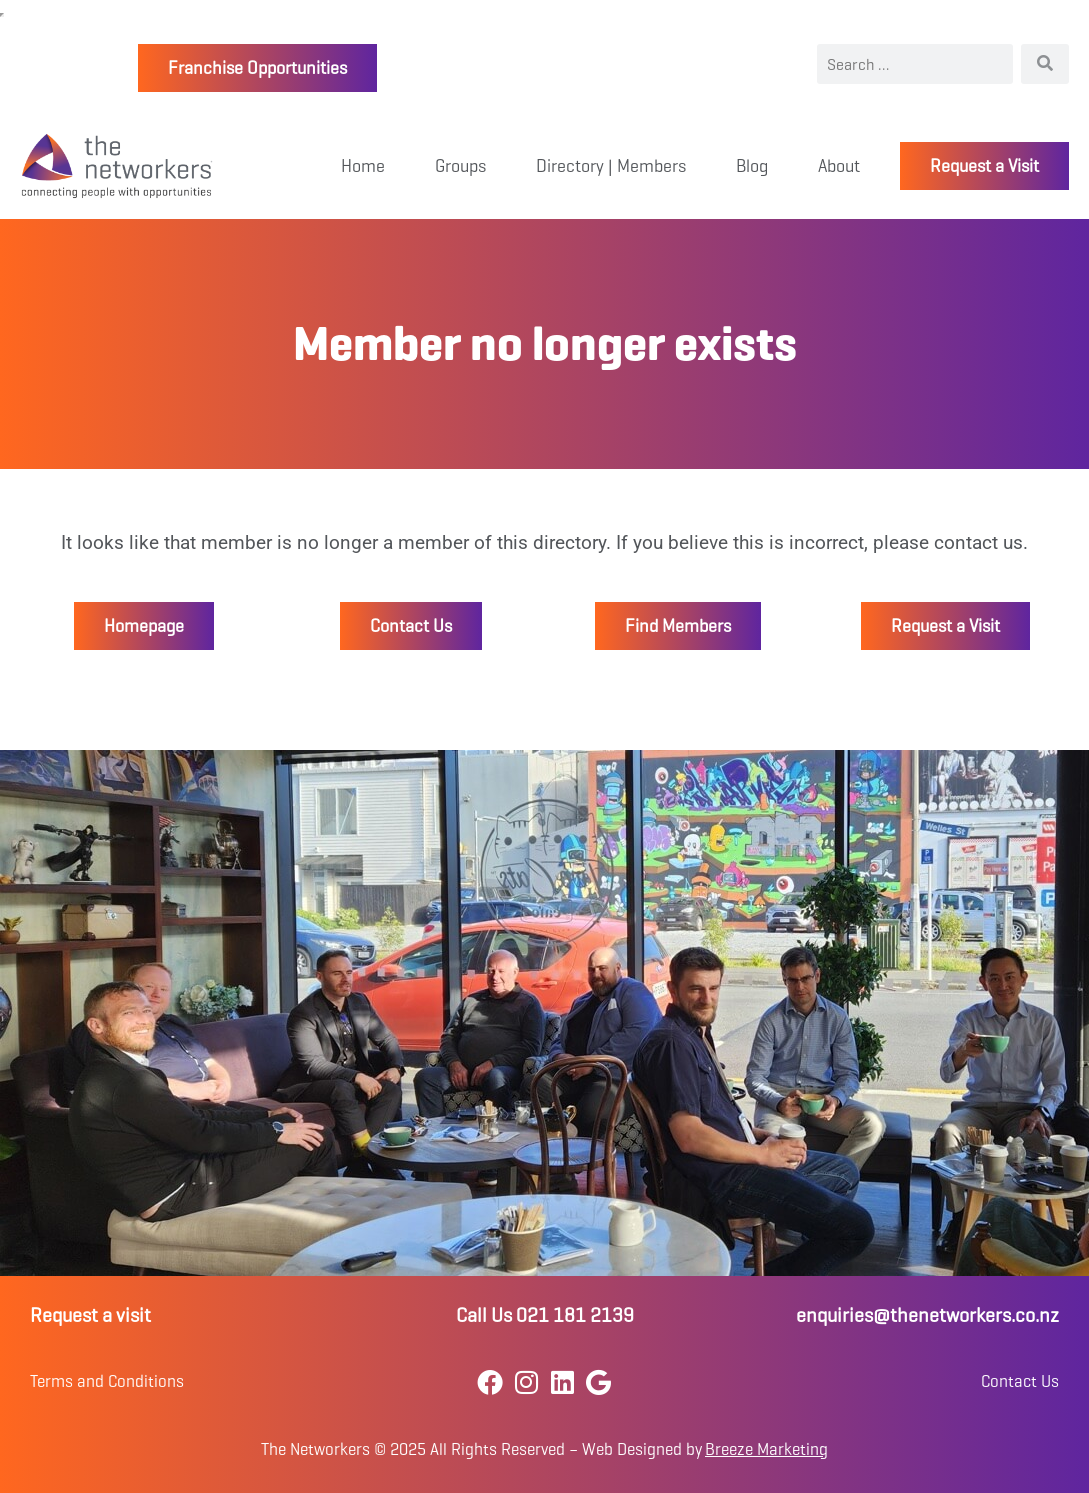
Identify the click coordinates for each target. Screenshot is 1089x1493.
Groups (460, 166)
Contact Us (1020, 1381)
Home (363, 166)
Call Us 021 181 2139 (545, 1315)
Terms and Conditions (107, 1381)
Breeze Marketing (766, 1449)
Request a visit (90, 1315)
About (839, 166)
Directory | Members (611, 166)
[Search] (1045, 64)
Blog (752, 166)
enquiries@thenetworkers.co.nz (927, 1315)
